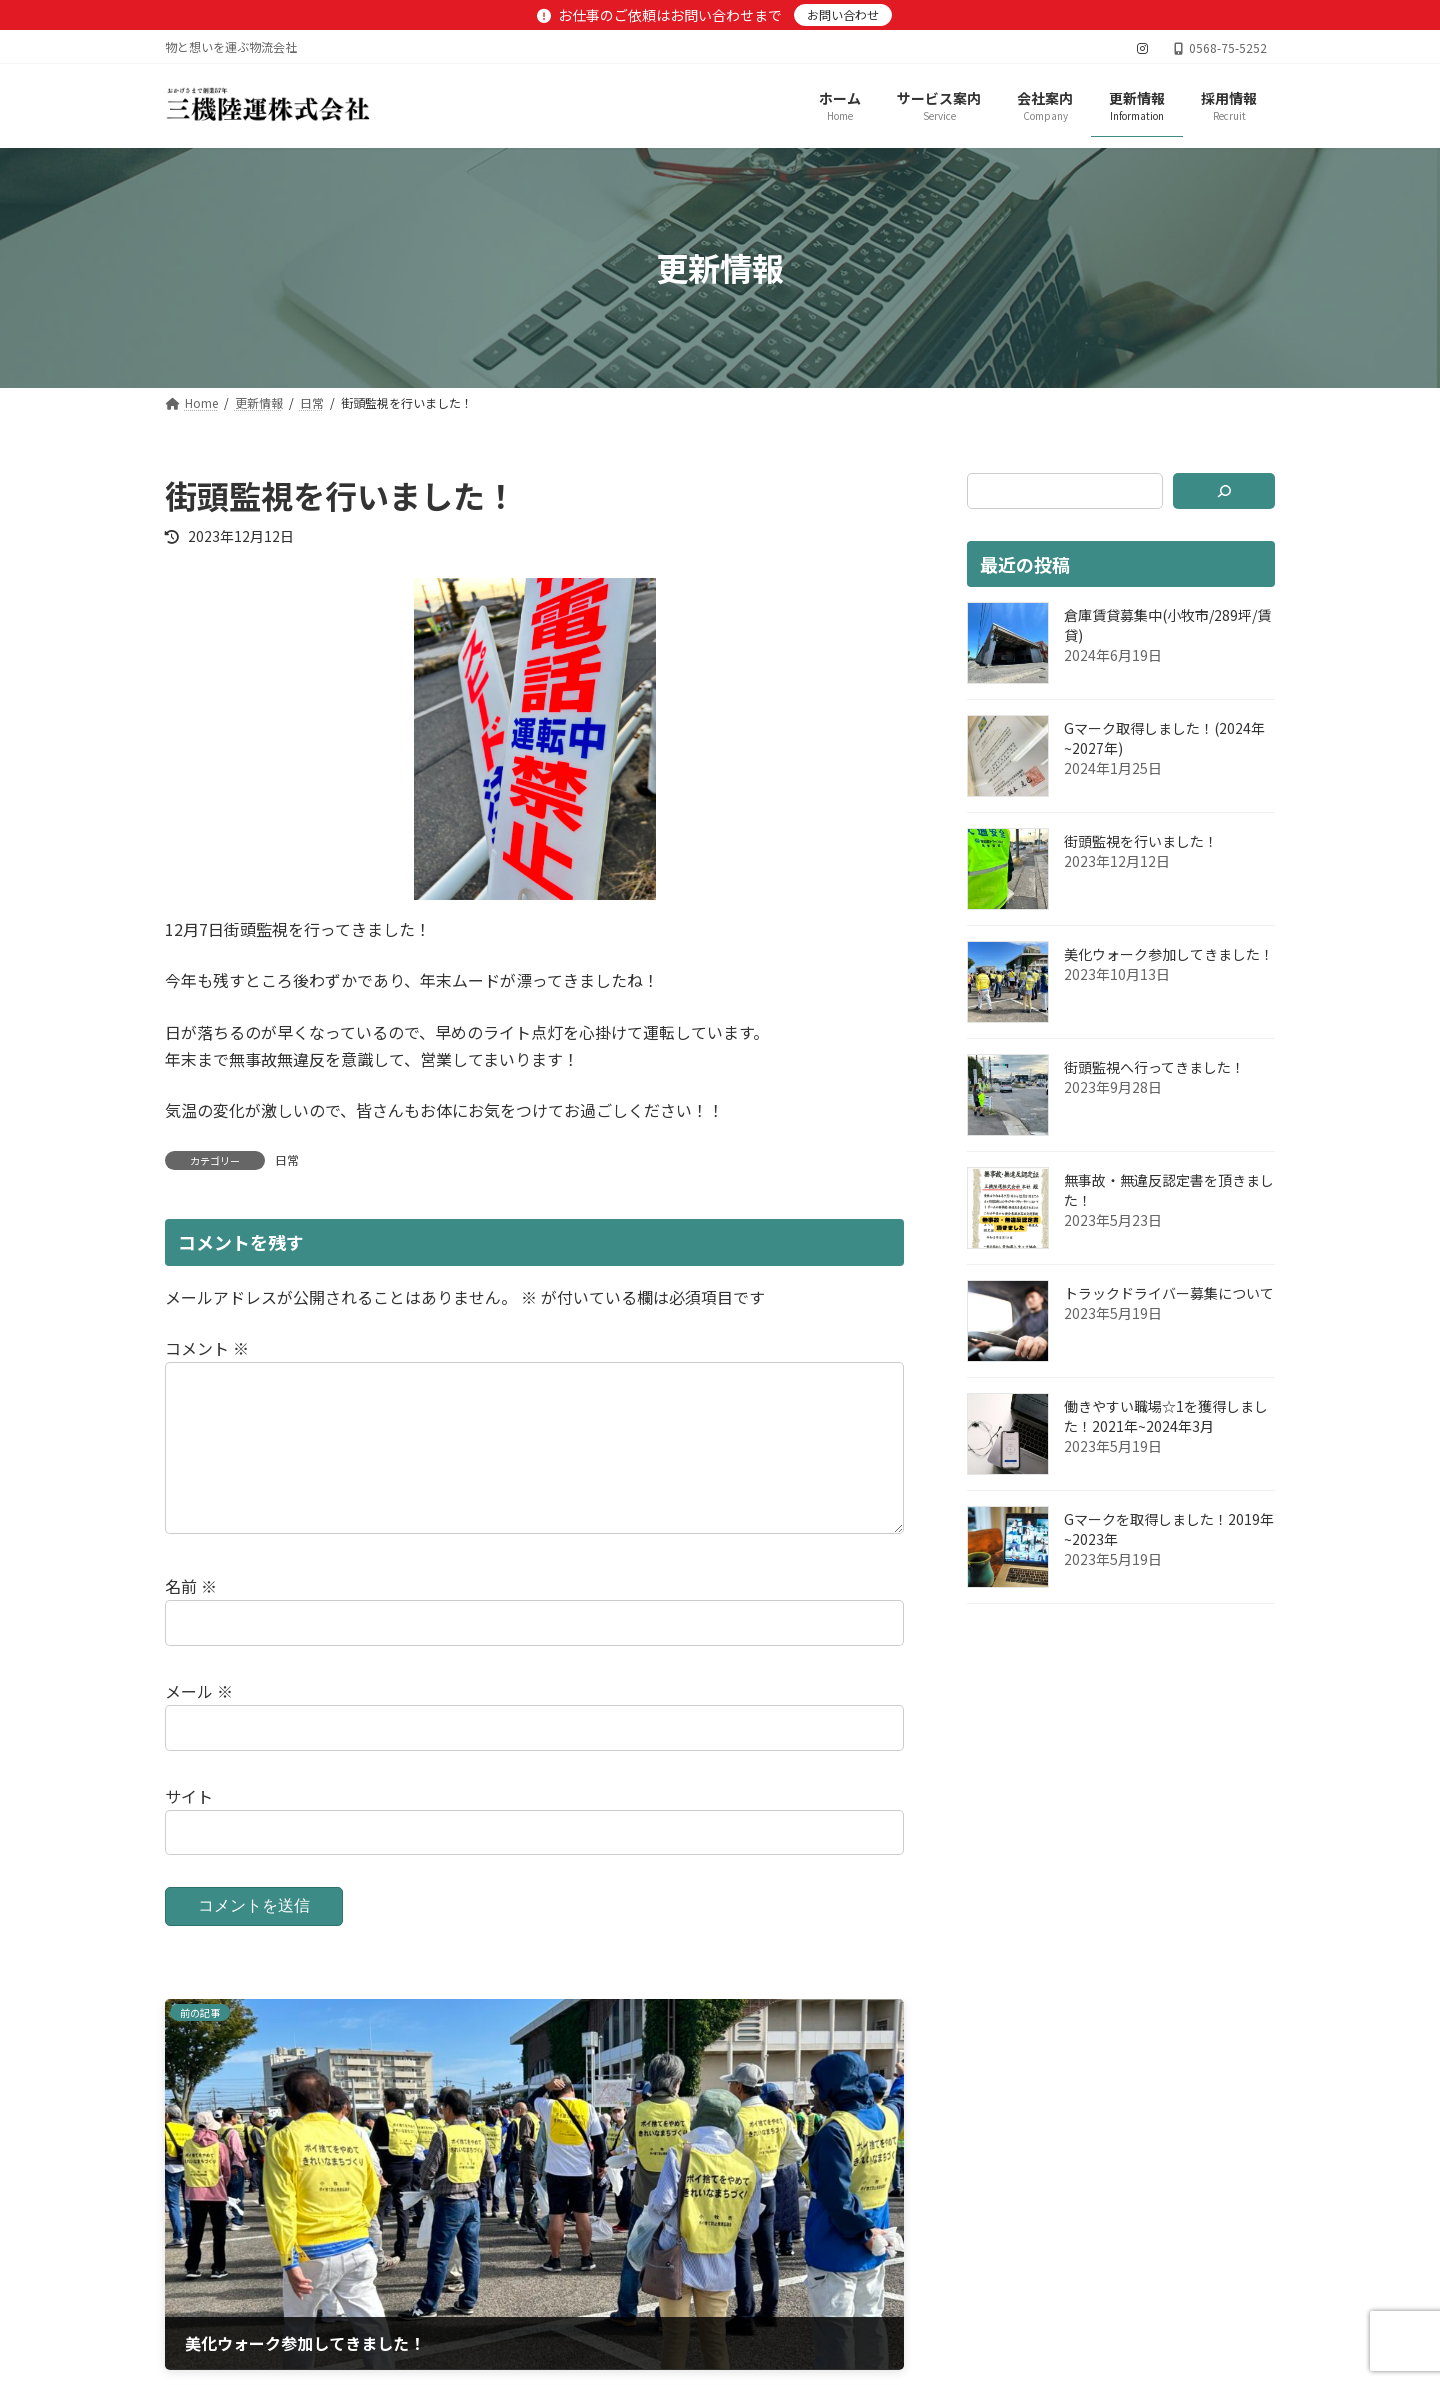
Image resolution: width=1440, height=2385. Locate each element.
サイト (189, 1828)
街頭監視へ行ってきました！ (1154, 1067)
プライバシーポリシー (258, 2293)
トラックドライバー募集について (1169, 1293)
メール (199, 1723)
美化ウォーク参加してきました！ (1169, 954)
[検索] (1224, 491)
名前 (191, 1618)
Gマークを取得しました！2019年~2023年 (1169, 1529)
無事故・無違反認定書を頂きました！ (1169, 1190)
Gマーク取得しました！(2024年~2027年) (1164, 738)
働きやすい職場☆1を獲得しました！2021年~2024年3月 (1166, 1416)
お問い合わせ (843, 14)
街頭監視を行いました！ (1141, 841)
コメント (207, 1348)
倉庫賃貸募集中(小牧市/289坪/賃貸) (1167, 625)
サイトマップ (417, 2293)
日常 (287, 1159)
